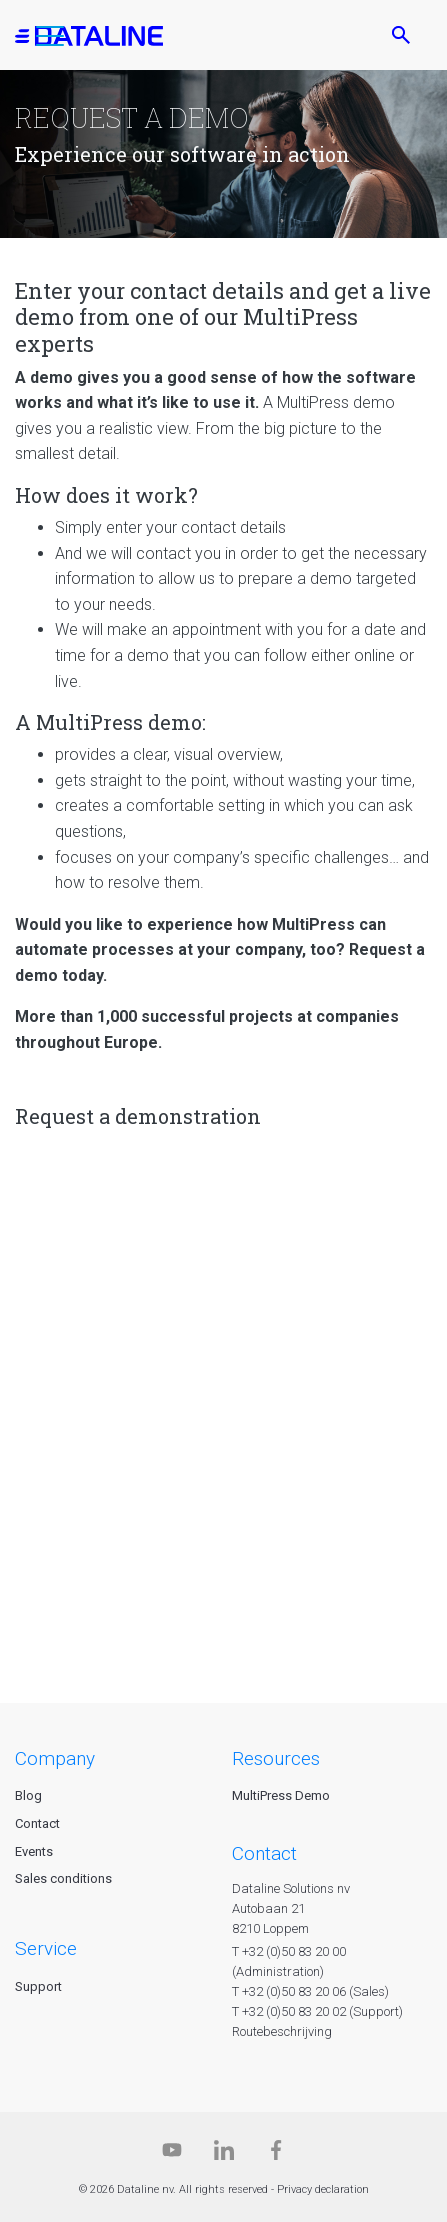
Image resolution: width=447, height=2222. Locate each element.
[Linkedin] (224, 2154)
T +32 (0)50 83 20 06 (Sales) (310, 1991)
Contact (37, 1823)
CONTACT (264, 1853)
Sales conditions (63, 1878)
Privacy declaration (323, 2189)
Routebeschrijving (282, 2031)
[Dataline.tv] (172, 2154)
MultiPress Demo (281, 1795)
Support (38, 1986)
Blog (28, 1795)
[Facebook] (276, 2154)
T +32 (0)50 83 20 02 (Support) (317, 2011)
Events (34, 1851)
